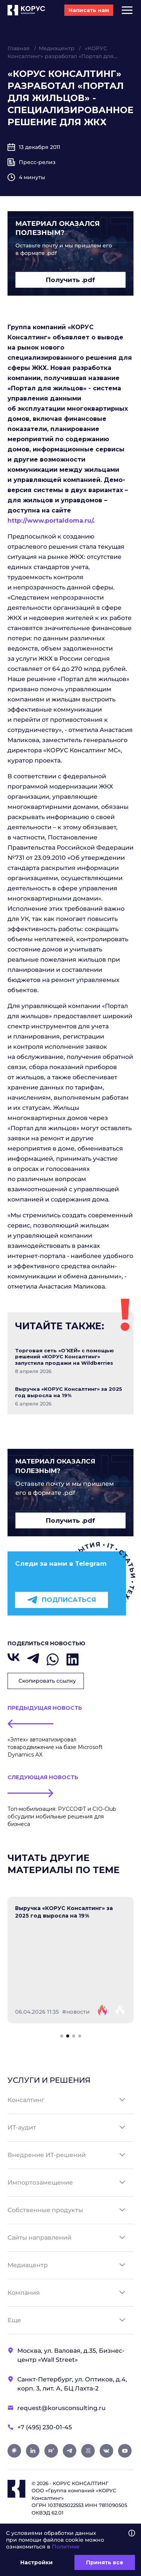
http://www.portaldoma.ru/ (50, 520)
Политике (66, 2546)
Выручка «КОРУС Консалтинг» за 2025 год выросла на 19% (68, 1392)
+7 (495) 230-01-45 (44, 2427)
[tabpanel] (70, 1960)
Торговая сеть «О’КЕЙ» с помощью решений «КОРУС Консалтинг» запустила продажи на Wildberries (64, 1356)
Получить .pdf (70, 280)
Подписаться (61, 1600)
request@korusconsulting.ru (61, 2408)
